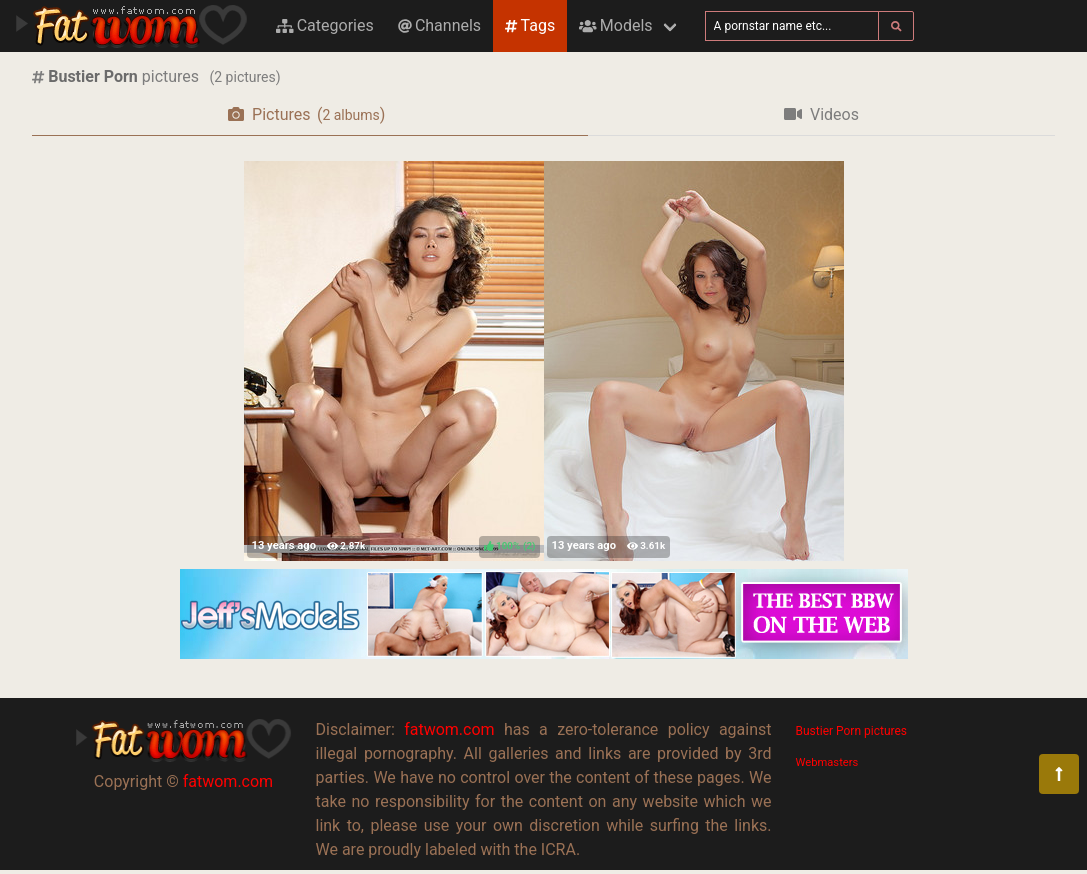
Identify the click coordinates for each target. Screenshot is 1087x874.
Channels (439, 25)
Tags (530, 25)
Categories (325, 25)
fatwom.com (228, 781)
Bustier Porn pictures (852, 731)
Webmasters (827, 762)
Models (615, 25)
